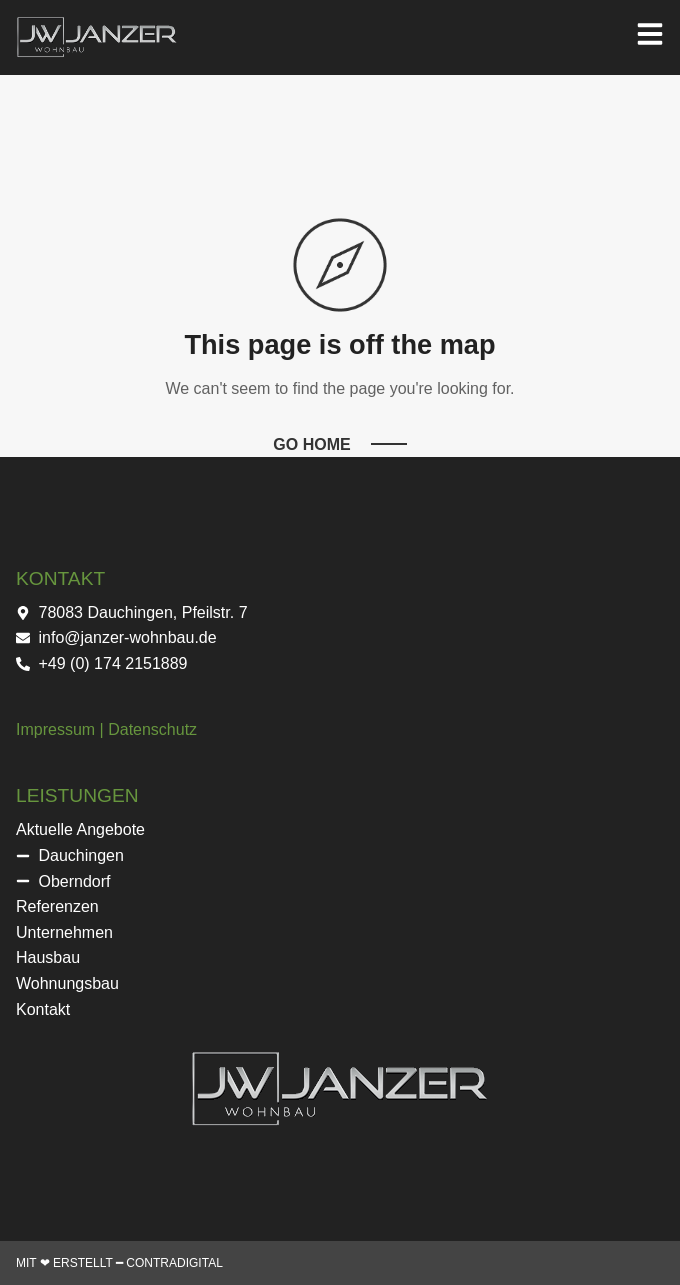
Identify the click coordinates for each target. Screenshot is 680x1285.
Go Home (311, 444)
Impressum (55, 729)
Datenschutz (152, 729)
